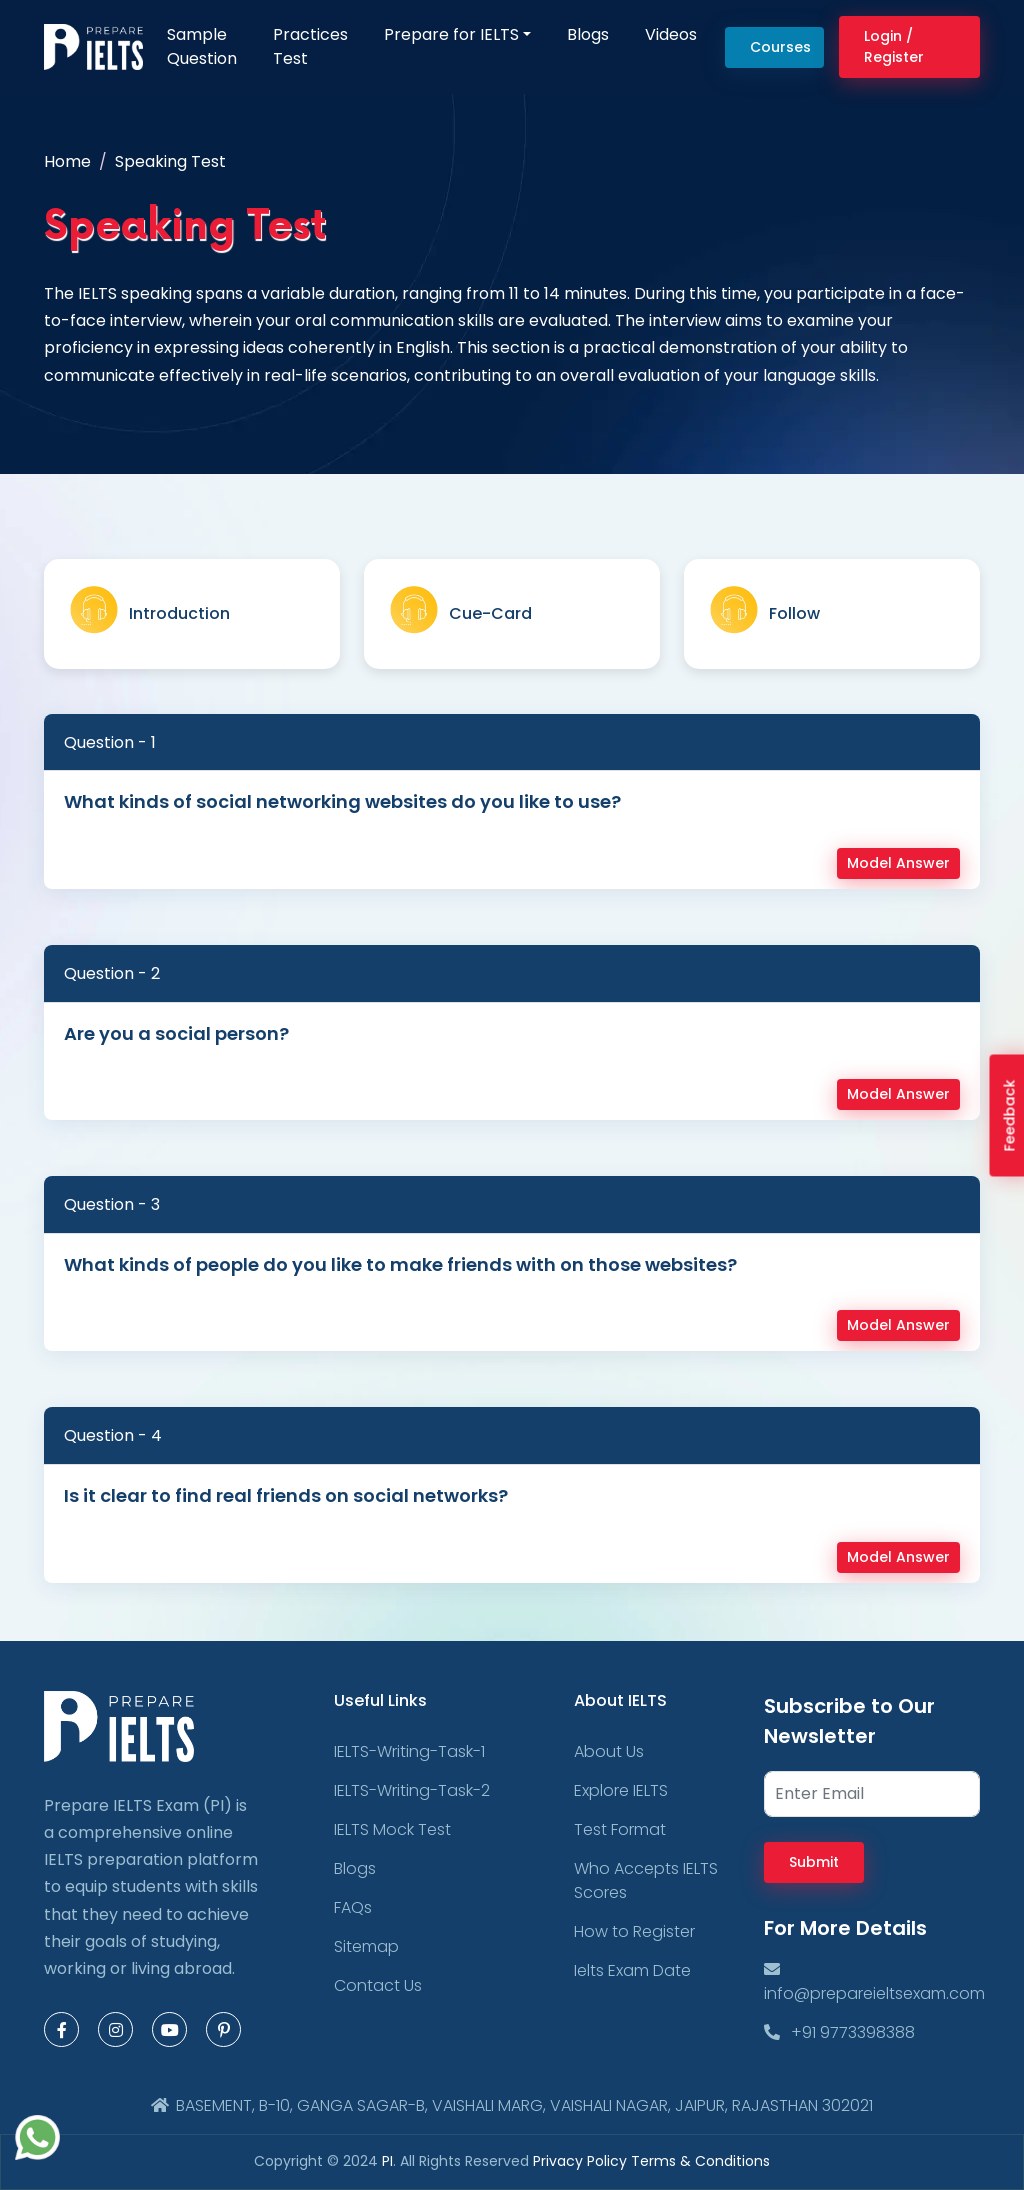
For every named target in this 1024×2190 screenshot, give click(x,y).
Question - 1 (110, 742)
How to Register (634, 1931)
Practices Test (310, 46)
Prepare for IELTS (451, 34)
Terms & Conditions (700, 2161)
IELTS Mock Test (392, 1829)
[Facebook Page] (61, 2029)
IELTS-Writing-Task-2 (412, 1790)
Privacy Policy (582, 2161)
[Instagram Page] (115, 2029)
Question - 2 (112, 973)
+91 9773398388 (839, 2033)
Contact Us (378, 1985)
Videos (671, 34)
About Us (609, 1751)
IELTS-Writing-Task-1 (409, 1751)
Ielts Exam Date (632, 1970)
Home (67, 161)
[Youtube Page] (169, 2029)
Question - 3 (112, 1204)
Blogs (588, 34)
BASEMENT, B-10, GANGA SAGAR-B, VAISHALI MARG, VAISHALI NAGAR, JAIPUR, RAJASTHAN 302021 (512, 2105)
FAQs (353, 1907)
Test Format (620, 1829)
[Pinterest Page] (223, 2029)
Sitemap (366, 1946)
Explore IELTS (621, 1790)
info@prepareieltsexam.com (874, 1981)
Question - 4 (113, 1435)
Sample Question (202, 46)
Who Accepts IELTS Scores (646, 1880)
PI (387, 2161)
